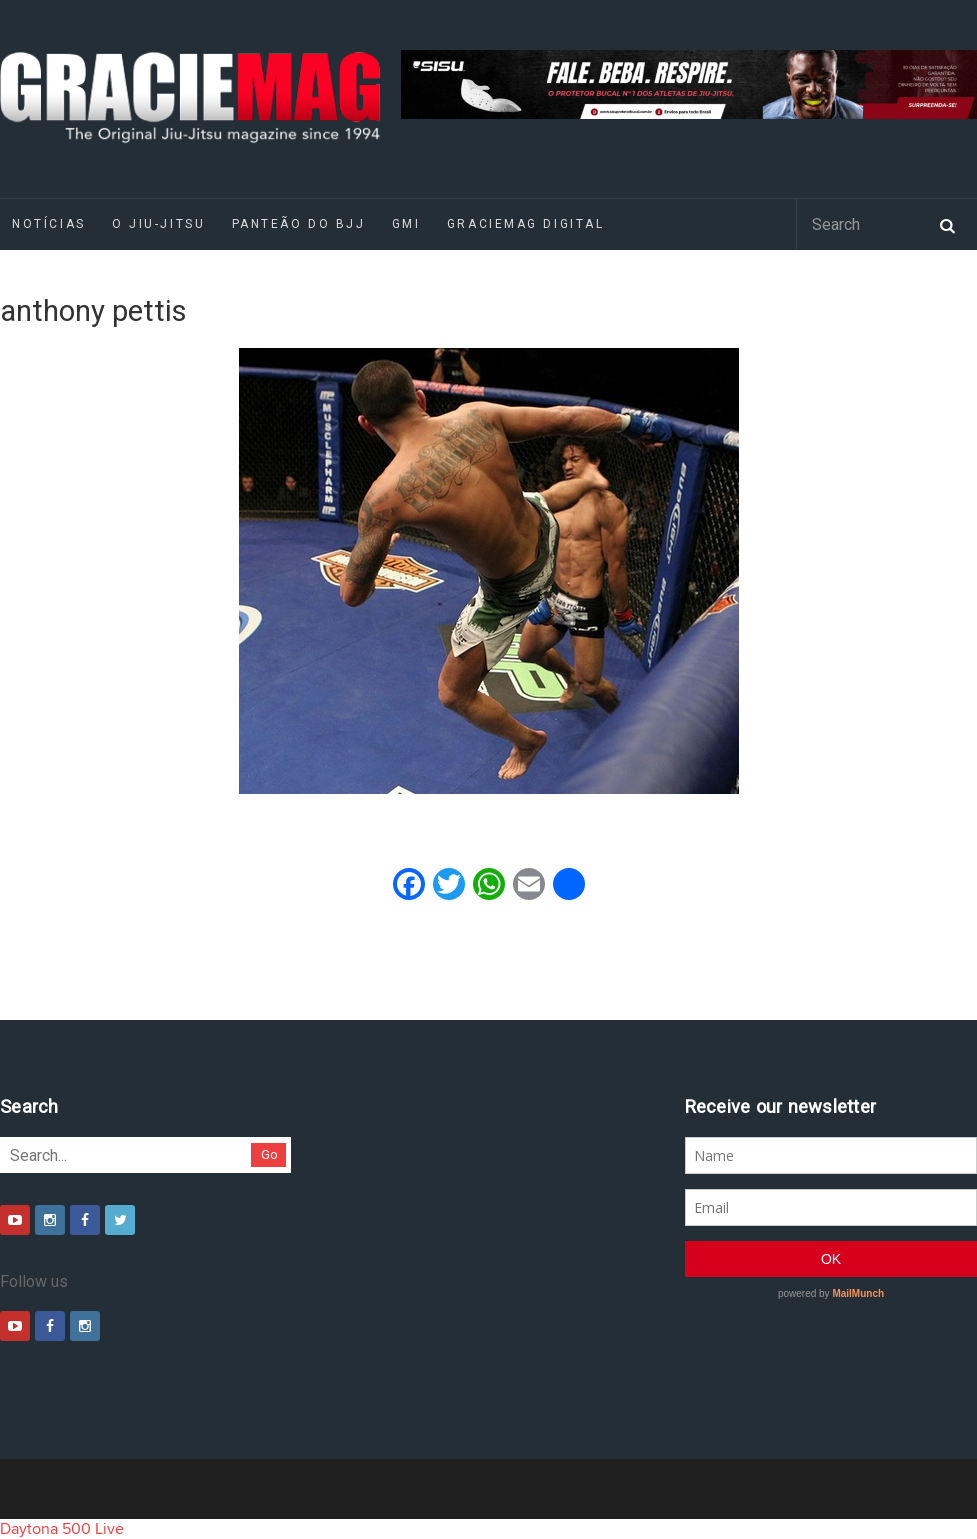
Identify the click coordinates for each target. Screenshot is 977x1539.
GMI (406, 224)
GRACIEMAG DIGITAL (526, 224)
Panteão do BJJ (299, 224)
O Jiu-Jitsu (158, 224)
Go (269, 1154)
